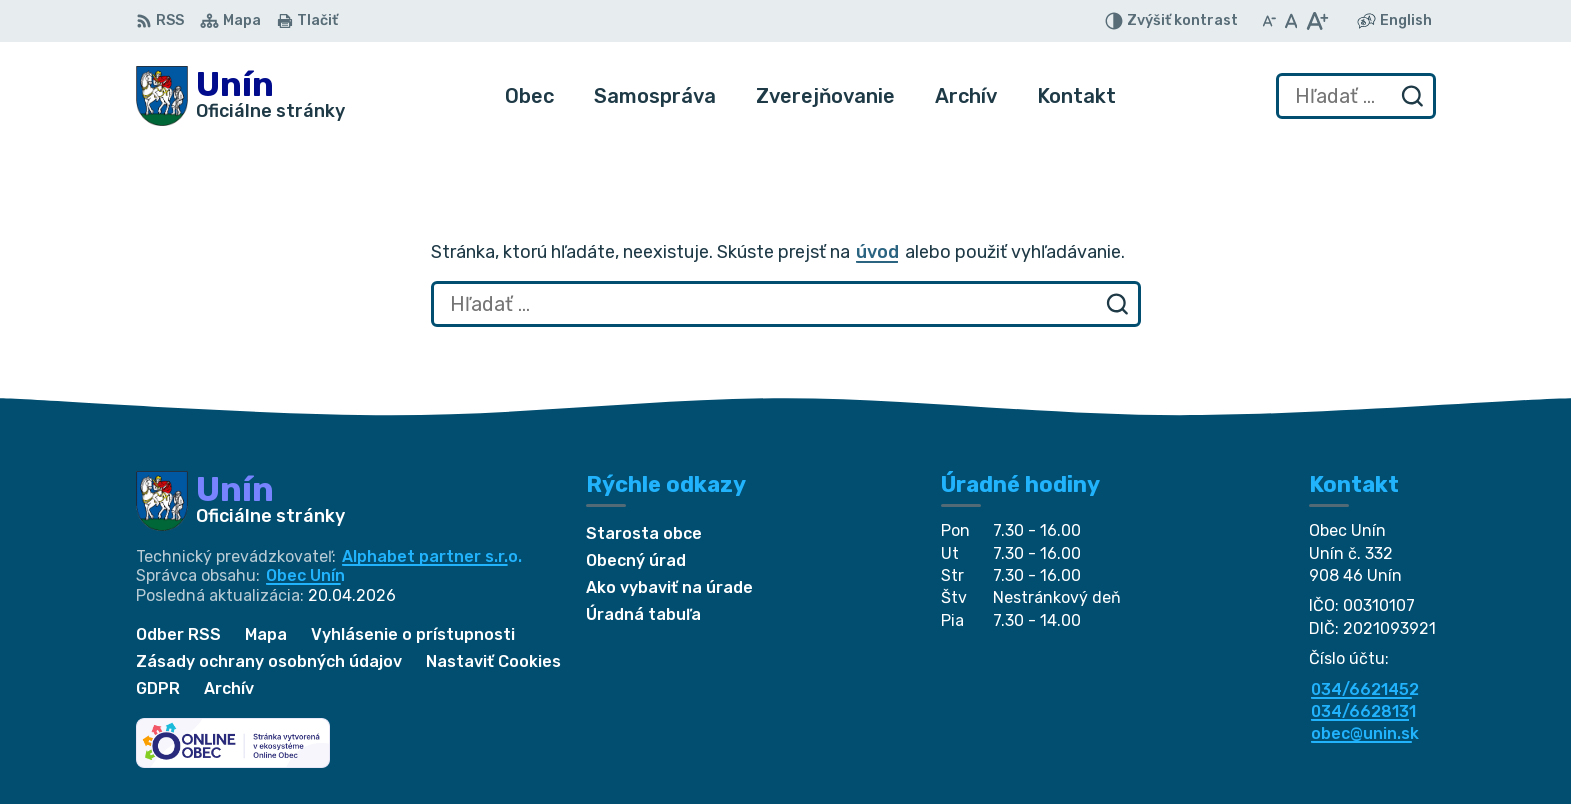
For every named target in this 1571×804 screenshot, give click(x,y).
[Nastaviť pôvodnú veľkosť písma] (1291, 21)
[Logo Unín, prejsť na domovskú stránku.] (240, 96)
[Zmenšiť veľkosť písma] (1269, 21)
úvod (877, 252)
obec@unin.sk (1365, 733)
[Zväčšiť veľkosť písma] (1316, 21)
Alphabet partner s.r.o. (432, 556)
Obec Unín (305, 575)
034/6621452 (1365, 689)
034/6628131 (1363, 711)
